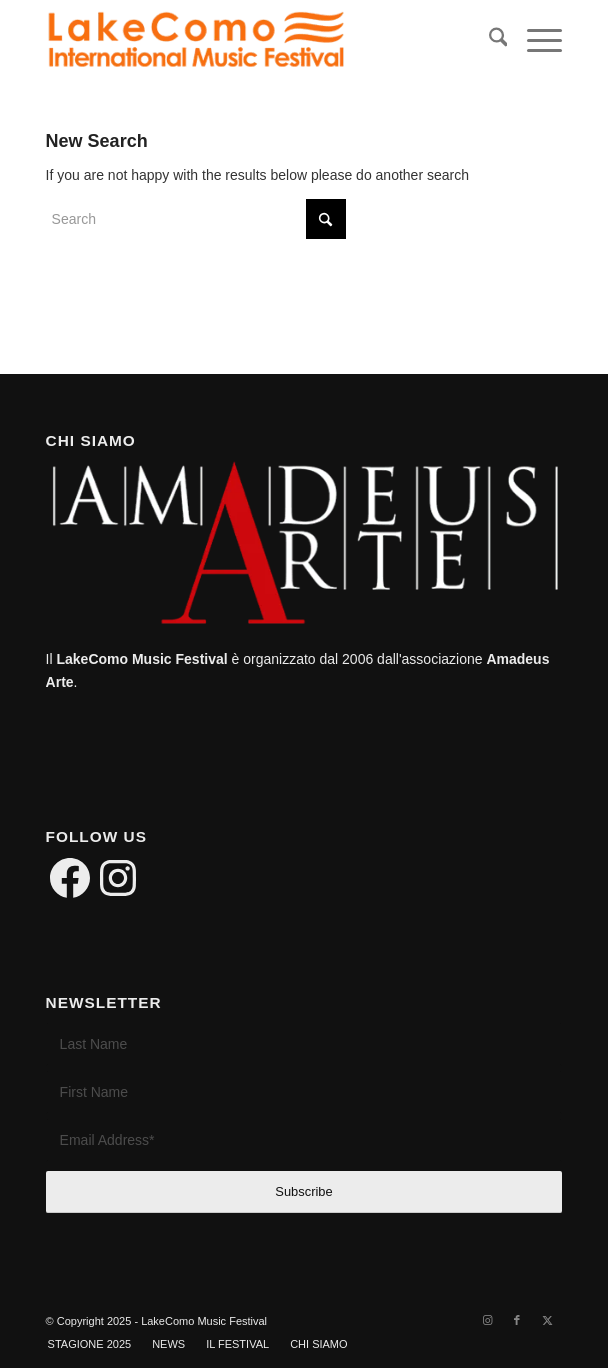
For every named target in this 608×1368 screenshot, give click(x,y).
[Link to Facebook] (517, 1320)
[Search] (488, 41)
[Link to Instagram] (487, 1320)
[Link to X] (547, 1320)
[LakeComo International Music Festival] (252, 41)
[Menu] (534, 41)
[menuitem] (488, 41)
